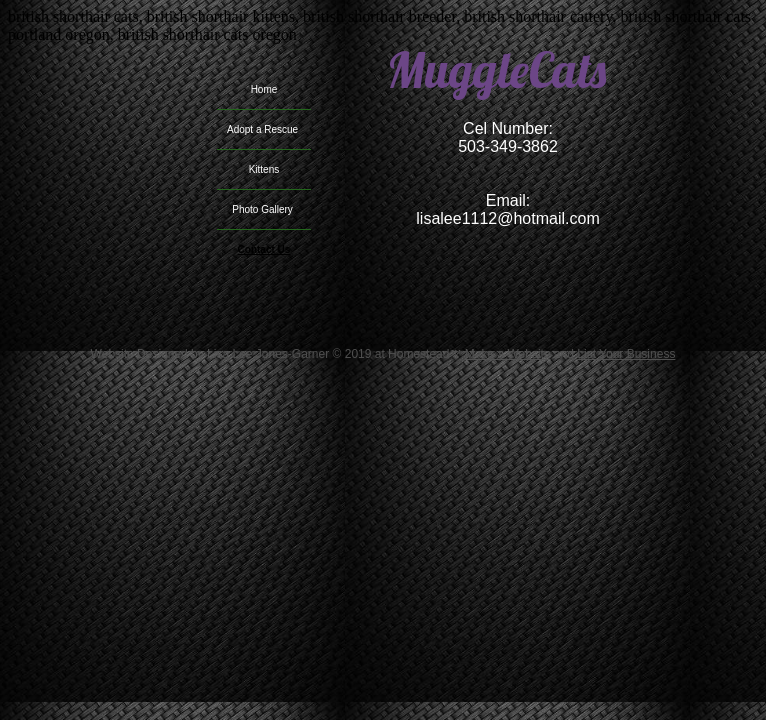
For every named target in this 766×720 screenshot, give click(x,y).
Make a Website (508, 354)
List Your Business (626, 354)
